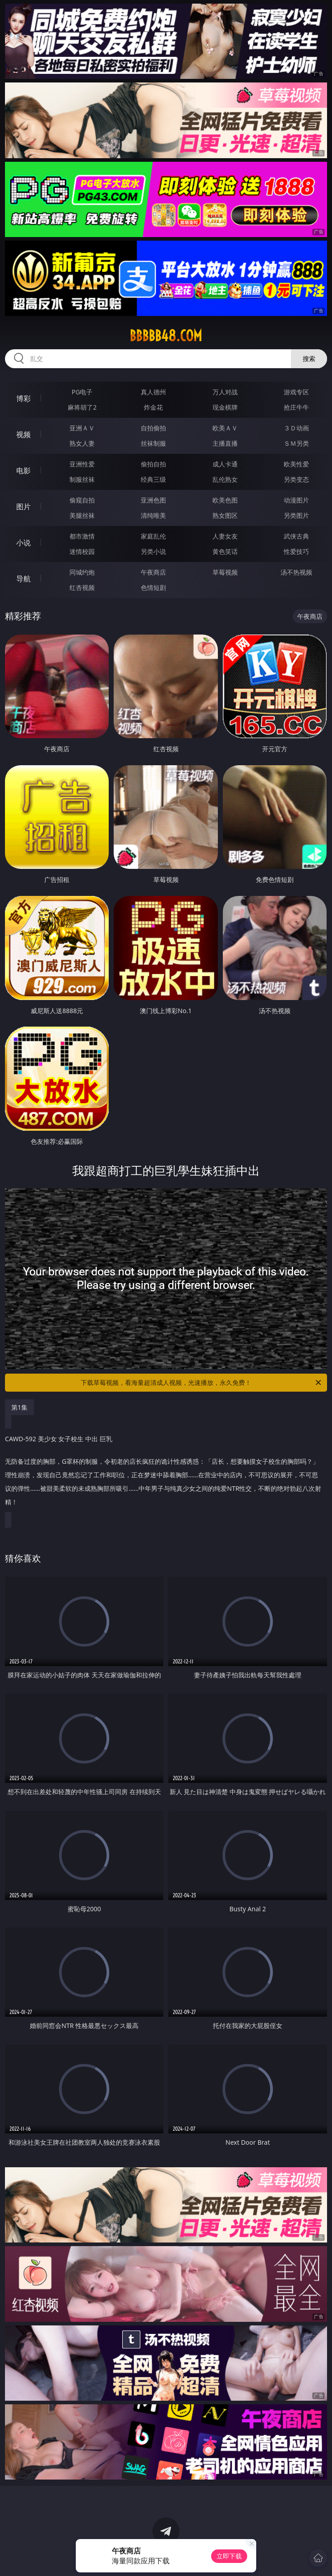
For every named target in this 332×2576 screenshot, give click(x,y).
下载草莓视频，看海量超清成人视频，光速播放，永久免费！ (202, 1382)
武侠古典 (296, 536)
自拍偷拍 (153, 428)
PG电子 (82, 392)
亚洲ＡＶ (82, 428)
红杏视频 (82, 587)
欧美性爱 (296, 464)
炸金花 (153, 407)
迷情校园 (82, 551)
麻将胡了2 (82, 407)
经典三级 (153, 479)
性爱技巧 (296, 551)
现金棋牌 (225, 407)
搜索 (309, 358)
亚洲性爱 (82, 464)
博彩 (23, 398)
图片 (23, 507)
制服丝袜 (82, 479)
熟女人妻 (82, 443)
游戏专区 (296, 392)
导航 (23, 579)
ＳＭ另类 (296, 443)
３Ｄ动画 (296, 428)
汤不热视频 (296, 572)
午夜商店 (153, 572)
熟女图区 (225, 515)
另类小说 (153, 551)
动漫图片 (296, 500)
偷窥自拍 (82, 500)
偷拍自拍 (153, 464)
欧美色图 (225, 500)
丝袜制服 (153, 443)
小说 (23, 543)
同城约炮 (82, 572)
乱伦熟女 (225, 479)
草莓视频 (225, 572)
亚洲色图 (153, 500)
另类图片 (296, 515)
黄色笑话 (225, 551)
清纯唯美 (153, 515)
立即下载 (229, 2556)
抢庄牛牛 (296, 407)
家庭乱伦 (153, 536)
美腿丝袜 (82, 515)
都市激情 (82, 536)
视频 (23, 434)
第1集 (19, 1407)
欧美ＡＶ (225, 428)
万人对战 (225, 392)
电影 (23, 470)
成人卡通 (225, 464)
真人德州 (153, 392)
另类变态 (296, 479)
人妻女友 (225, 536)
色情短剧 (153, 587)
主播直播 (225, 443)
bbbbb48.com (165, 336)
